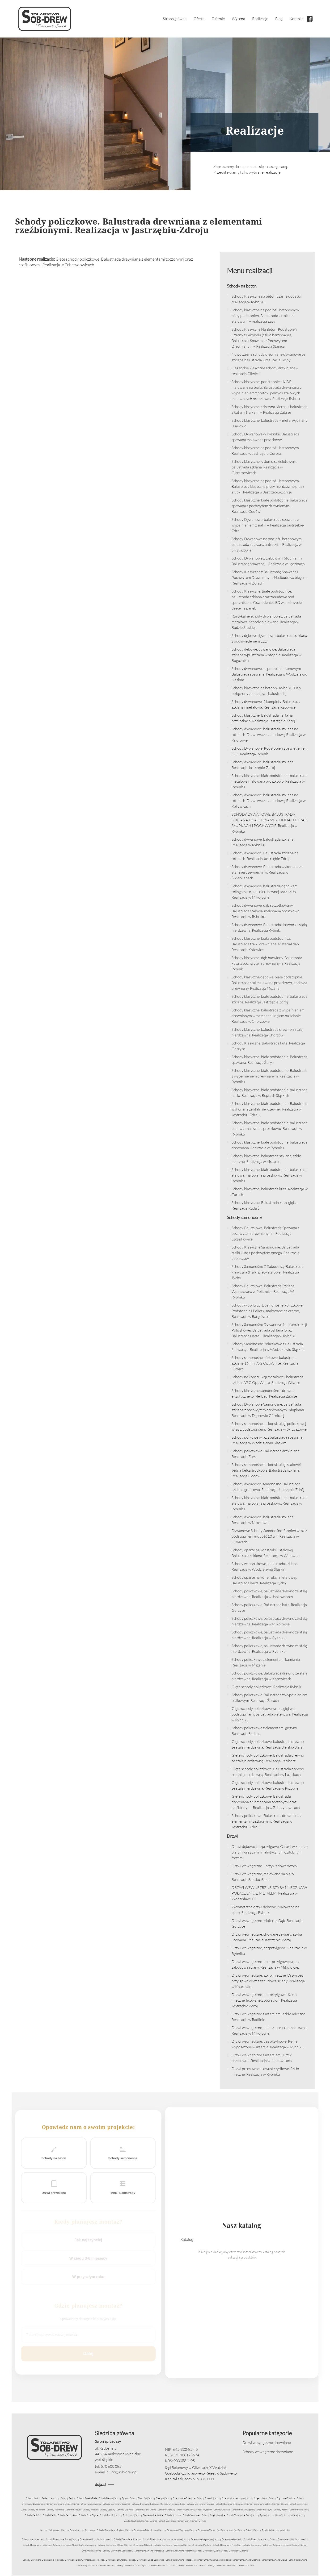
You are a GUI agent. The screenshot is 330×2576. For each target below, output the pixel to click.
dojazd (100, 2485)
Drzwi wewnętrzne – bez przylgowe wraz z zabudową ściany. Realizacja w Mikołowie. (266, 1965)
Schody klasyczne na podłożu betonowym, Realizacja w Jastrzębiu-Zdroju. (266, 451)
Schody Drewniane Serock (286, 2545)
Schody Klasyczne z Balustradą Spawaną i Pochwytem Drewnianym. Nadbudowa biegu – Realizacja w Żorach (269, 578)
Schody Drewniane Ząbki (207, 2551)
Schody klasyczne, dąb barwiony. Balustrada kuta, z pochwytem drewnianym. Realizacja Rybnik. (267, 964)
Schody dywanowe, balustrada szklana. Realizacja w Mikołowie (263, 1520)
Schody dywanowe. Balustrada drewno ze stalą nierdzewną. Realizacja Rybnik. (269, 928)
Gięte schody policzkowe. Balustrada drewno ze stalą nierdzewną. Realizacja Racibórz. (268, 1758)
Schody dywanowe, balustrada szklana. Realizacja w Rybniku (263, 842)
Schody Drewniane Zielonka (234, 2551)
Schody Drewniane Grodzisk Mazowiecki (92, 2539)
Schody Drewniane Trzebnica (191, 2566)
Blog (279, 19)
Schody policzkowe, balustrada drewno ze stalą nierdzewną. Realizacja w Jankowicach (269, 1594)
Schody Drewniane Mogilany (111, 2530)
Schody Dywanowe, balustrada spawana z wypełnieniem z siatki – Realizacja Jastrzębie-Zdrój (268, 526)
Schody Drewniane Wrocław (221, 2566)
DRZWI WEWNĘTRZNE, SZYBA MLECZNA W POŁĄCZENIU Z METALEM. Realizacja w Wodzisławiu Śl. (269, 1894)
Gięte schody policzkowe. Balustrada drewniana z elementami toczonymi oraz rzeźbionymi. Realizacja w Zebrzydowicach (266, 1802)
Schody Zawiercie (167, 2521)
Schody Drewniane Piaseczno (168, 2545)
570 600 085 (111, 2466)
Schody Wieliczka (281, 2530)
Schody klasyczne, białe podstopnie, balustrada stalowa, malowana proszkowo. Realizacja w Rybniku (269, 1129)
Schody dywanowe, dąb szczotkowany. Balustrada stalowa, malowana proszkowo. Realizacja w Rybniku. (266, 911)
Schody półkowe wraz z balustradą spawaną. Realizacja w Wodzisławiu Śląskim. (267, 1440)
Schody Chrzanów (86, 2530)
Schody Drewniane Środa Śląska (131, 2566)
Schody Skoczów (173, 2515)
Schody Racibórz (33, 2515)
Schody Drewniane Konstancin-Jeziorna (162, 2539)
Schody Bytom (121, 2498)
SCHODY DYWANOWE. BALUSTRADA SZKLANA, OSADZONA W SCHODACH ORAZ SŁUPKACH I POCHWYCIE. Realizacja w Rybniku (269, 823)
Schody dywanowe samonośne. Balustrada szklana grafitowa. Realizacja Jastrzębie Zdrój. (268, 1487)
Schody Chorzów (138, 2498)
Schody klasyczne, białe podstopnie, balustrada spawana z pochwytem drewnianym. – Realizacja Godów (269, 506)
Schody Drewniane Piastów (197, 2545)
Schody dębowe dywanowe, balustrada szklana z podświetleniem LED (269, 639)
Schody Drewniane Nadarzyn (37, 2545)
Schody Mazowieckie (32, 2539)
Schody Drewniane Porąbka (200, 2504)
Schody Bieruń (106, 2498)
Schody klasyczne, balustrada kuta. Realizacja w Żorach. (270, 1192)
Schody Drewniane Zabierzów (205, 2530)
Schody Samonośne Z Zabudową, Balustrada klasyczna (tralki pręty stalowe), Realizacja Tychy (267, 1273)
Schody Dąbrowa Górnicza (282, 2498)
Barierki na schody (50, 2498)
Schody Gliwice (280, 2504)
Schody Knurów (90, 2510)
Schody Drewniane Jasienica (87, 2504)
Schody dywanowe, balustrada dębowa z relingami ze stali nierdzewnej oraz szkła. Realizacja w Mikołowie (264, 892)
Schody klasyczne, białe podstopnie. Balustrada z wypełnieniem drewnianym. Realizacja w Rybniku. (270, 1077)
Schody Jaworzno (36, 2510)
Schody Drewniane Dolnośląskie (38, 2560)
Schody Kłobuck (73, 2510)
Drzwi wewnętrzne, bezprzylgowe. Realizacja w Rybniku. (269, 1951)
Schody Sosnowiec (191, 2515)
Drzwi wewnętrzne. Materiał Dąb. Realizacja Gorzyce (267, 1924)
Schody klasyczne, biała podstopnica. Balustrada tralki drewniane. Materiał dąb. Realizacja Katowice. (266, 944)
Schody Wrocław (245, 2566)
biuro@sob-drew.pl (121, 2472)
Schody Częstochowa (256, 2498)
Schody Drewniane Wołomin (180, 2551)
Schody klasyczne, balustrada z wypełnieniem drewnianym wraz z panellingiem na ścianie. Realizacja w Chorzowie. (268, 1016)
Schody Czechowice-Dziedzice (180, 2498)
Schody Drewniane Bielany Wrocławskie (77, 2560)
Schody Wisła (290, 2515)
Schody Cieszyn (156, 2498)
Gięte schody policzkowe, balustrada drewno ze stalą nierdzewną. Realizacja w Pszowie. (268, 1786)
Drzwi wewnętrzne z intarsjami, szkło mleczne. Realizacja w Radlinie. (269, 2017)
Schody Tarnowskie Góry (239, 2515)
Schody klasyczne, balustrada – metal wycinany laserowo (269, 423)
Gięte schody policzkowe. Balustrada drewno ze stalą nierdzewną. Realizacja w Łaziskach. (268, 1772)
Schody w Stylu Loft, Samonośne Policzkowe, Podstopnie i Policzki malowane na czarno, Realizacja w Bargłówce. (267, 1311)
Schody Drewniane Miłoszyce (180, 2560)
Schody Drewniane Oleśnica (246, 2560)
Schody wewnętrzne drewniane (267, 2452)
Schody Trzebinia (262, 2530)
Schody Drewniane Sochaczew (118, 2551)
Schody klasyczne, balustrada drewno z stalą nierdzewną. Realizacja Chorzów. (267, 1032)
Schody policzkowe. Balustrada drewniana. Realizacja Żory (266, 1454)
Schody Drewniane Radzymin (257, 2545)
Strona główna (174, 19)
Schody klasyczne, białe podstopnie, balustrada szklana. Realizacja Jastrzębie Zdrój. (269, 999)
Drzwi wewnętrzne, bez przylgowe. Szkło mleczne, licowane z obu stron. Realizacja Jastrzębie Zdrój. (264, 2001)
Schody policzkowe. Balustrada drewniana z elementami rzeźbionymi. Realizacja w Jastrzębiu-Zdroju (267, 1822)
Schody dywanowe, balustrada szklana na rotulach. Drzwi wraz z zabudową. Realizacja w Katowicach (269, 801)
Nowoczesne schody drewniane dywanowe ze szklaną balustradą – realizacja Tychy (268, 357)
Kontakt (296, 19)
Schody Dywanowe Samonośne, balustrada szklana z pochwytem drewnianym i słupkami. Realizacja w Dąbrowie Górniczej (268, 1410)
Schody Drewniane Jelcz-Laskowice (146, 2560)
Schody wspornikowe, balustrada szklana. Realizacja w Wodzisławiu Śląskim (265, 1567)
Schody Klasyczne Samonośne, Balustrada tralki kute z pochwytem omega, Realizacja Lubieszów (265, 1253)
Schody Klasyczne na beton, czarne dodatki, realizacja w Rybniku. (266, 299)
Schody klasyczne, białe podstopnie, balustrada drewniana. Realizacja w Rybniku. (269, 1145)
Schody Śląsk (32, 2498)
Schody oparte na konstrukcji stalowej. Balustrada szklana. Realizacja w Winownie (266, 1553)
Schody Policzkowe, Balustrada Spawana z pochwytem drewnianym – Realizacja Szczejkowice (265, 1234)
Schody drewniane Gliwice (59, 2504)
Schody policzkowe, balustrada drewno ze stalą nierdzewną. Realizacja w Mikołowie (269, 1621)
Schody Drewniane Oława (274, 2560)
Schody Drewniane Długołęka (112, 2560)
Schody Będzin (68, 2498)
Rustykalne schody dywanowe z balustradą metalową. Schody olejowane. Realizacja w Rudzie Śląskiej (266, 622)
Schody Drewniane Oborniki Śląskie (213, 2560)
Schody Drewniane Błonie (58, 2539)
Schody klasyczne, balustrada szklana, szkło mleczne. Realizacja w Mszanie (266, 1159)
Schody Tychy (259, 2515)
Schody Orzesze (222, 2510)
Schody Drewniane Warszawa (149, 2551)
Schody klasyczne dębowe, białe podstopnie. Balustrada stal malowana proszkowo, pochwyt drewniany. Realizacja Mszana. (270, 983)
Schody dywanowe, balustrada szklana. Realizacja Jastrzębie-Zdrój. (263, 765)
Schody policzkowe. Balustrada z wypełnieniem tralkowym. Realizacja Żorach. (269, 1698)
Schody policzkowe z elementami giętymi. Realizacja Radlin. (265, 1731)
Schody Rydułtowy (124, 2515)
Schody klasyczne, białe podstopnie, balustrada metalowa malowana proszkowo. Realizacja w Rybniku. (269, 782)
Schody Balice (69, 2530)
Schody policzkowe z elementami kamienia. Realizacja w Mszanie (266, 1662)
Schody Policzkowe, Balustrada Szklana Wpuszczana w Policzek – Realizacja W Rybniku (263, 1292)
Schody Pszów (281, 2510)
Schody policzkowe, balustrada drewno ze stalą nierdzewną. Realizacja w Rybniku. (269, 1635)
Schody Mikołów (166, 2510)
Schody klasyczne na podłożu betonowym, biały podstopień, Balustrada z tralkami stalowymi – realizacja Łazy (266, 316)
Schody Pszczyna (263, 2510)
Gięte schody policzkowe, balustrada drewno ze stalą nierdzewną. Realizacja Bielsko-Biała (268, 1745)
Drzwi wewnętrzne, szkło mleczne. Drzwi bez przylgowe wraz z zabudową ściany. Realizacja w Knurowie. (268, 1981)
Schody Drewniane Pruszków (227, 2545)
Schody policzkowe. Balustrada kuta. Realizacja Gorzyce (269, 1608)
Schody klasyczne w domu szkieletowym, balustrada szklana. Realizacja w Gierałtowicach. (264, 467)
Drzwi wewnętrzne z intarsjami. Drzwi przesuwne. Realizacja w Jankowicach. (262, 2058)
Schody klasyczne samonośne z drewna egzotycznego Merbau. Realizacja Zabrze (264, 1394)
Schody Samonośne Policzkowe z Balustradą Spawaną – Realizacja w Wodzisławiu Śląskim (268, 1347)
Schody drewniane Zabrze (259, 2504)
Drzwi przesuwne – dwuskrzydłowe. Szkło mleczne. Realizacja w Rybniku (265, 2072)
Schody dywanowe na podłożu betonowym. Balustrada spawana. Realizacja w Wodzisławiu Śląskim (269, 675)
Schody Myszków (203, 2510)
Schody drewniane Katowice (146, 2504)
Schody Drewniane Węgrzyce (174, 2530)
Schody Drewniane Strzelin (162, 2566)
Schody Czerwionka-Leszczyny (229, 2498)
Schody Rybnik (107, 2515)
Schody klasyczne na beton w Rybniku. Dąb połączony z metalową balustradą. (266, 691)
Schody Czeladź (205, 2498)
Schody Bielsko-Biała (87, 2498)
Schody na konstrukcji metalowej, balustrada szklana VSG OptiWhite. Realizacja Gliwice (268, 1380)
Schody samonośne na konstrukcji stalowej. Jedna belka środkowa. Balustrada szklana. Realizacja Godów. (266, 1471)
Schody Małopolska (49, 2530)
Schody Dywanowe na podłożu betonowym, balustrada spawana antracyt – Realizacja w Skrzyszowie (267, 545)
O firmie (218, 19)
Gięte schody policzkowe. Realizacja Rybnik (266, 1687)
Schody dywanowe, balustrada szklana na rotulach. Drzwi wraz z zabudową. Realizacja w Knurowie (269, 735)
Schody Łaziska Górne (145, 2510)
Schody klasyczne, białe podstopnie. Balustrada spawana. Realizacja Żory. (270, 1060)
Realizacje (260, 19)
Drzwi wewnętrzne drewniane (266, 2443)
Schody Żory (184, 2521)
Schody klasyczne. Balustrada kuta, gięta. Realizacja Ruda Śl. (264, 1206)
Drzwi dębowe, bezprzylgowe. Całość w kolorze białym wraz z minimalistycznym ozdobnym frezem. (270, 1853)
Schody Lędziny (107, 2510)
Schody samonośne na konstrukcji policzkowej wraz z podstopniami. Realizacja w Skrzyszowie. (269, 1427)
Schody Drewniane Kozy (173, 2504)
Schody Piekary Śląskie (243, 2510)
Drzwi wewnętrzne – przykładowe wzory (264, 1866)
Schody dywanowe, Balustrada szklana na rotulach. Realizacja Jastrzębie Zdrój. (265, 856)
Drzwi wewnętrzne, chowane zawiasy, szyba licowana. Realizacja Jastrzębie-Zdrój (267, 1937)
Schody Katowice (55, 2510)
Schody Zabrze (149, 2521)
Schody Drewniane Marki (256, 2539)
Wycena (238, 19)
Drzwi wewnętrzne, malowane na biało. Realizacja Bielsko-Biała (263, 1877)
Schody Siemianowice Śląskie (149, 2515)
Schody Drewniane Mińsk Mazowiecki (288, 2539)
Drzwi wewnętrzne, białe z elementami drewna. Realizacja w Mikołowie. (269, 2031)
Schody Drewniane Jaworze (116, 2504)
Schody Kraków (229, 2530)
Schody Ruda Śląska (88, 2515)
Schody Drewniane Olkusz (111, 2545)
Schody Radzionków (67, 2515)
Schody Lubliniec (125, 2510)
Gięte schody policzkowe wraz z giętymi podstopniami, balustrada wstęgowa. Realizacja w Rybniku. (270, 1715)
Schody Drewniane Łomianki (228, 2539)
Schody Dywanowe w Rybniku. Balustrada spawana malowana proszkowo (265, 437)
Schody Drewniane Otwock (138, 2545)
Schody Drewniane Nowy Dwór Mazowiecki (74, 2545)
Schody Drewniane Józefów (127, 2539)
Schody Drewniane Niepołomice (142, 2530)
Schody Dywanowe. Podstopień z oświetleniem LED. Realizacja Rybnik (270, 751)
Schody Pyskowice (299, 2510)
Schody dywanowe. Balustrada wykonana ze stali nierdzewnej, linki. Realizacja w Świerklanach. (267, 873)
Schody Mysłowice (184, 2510)
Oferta (199, 19)
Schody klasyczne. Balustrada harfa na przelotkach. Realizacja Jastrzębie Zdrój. (264, 718)
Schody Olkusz (245, 2530)
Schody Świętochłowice (213, 2515)
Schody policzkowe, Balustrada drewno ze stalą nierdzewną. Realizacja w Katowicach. (269, 1676)
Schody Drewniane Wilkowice (230, 2504)
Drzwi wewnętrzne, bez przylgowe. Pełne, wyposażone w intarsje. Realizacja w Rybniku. (268, 2044)
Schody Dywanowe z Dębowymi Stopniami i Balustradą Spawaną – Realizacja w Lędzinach (268, 561)
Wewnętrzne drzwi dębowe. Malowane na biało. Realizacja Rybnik (265, 1910)
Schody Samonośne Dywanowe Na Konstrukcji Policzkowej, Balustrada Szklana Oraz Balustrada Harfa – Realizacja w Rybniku (269, 1331)
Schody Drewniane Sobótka (100, 2566)
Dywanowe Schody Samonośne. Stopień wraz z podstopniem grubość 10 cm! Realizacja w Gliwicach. (269, 1537)
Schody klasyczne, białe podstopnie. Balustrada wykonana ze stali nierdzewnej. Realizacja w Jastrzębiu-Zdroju (270, 1110)
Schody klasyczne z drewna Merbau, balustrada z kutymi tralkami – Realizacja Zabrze (270, 410)
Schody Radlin (49, 2515)
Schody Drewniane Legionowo (198, 2539)
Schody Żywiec (198, 2521)
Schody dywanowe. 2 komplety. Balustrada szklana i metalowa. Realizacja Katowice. (266, 705)
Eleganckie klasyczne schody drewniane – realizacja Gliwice (265, 371)
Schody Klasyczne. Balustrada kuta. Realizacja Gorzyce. (268, 1046)
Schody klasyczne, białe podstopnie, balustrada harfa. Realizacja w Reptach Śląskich (269, 1093)
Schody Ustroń (274, 2515)
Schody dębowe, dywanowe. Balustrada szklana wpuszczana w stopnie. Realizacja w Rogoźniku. (266, 655)
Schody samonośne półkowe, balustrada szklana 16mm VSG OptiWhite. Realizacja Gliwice (265, 1364)
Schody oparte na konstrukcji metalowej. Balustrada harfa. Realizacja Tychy (264, 1580)
